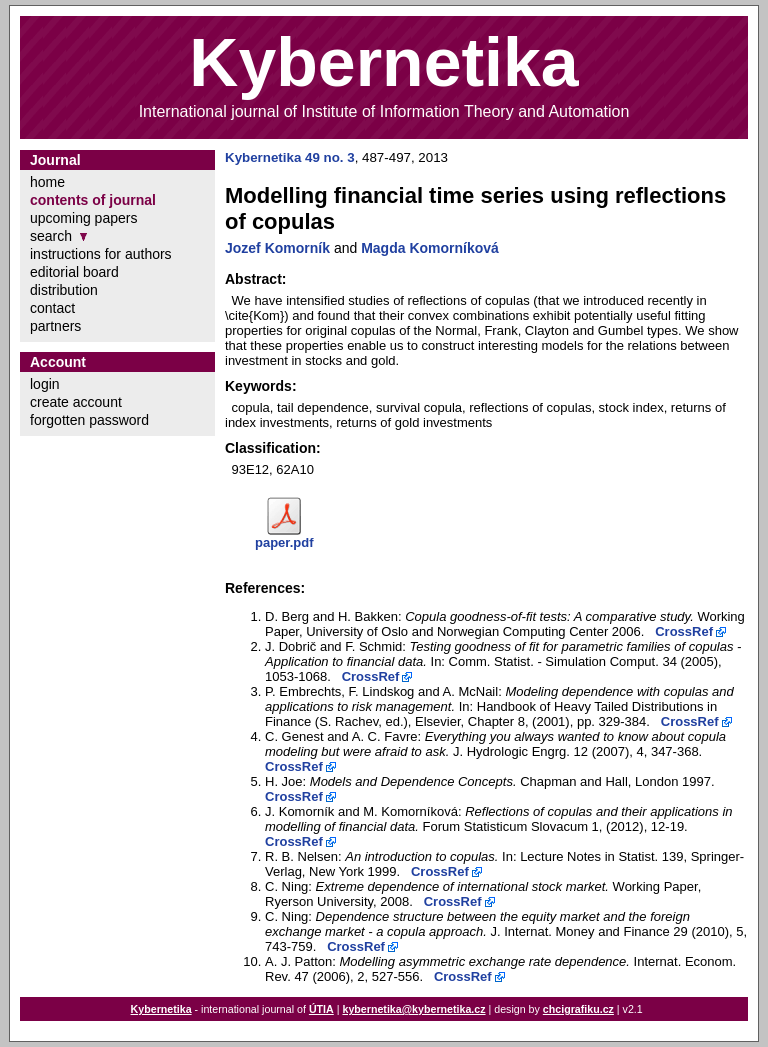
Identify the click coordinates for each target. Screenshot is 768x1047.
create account (76, 402)
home (47, 182)
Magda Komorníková (430, 248)
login (45, 384)
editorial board (74, 272)
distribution (64, 290)
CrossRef (684, 631)
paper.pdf (284, 542)
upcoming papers (83, 218)
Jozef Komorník (277, 248)
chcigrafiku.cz (578, 1009)
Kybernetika (161, 1009)
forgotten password (89, 420)
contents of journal (93, 200)
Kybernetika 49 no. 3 (290, 157)
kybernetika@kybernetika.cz (413, 1009)
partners (55, 326)
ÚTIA (321, 1009)
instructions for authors (101, 254)
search (51, 236)
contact (52, 308)
